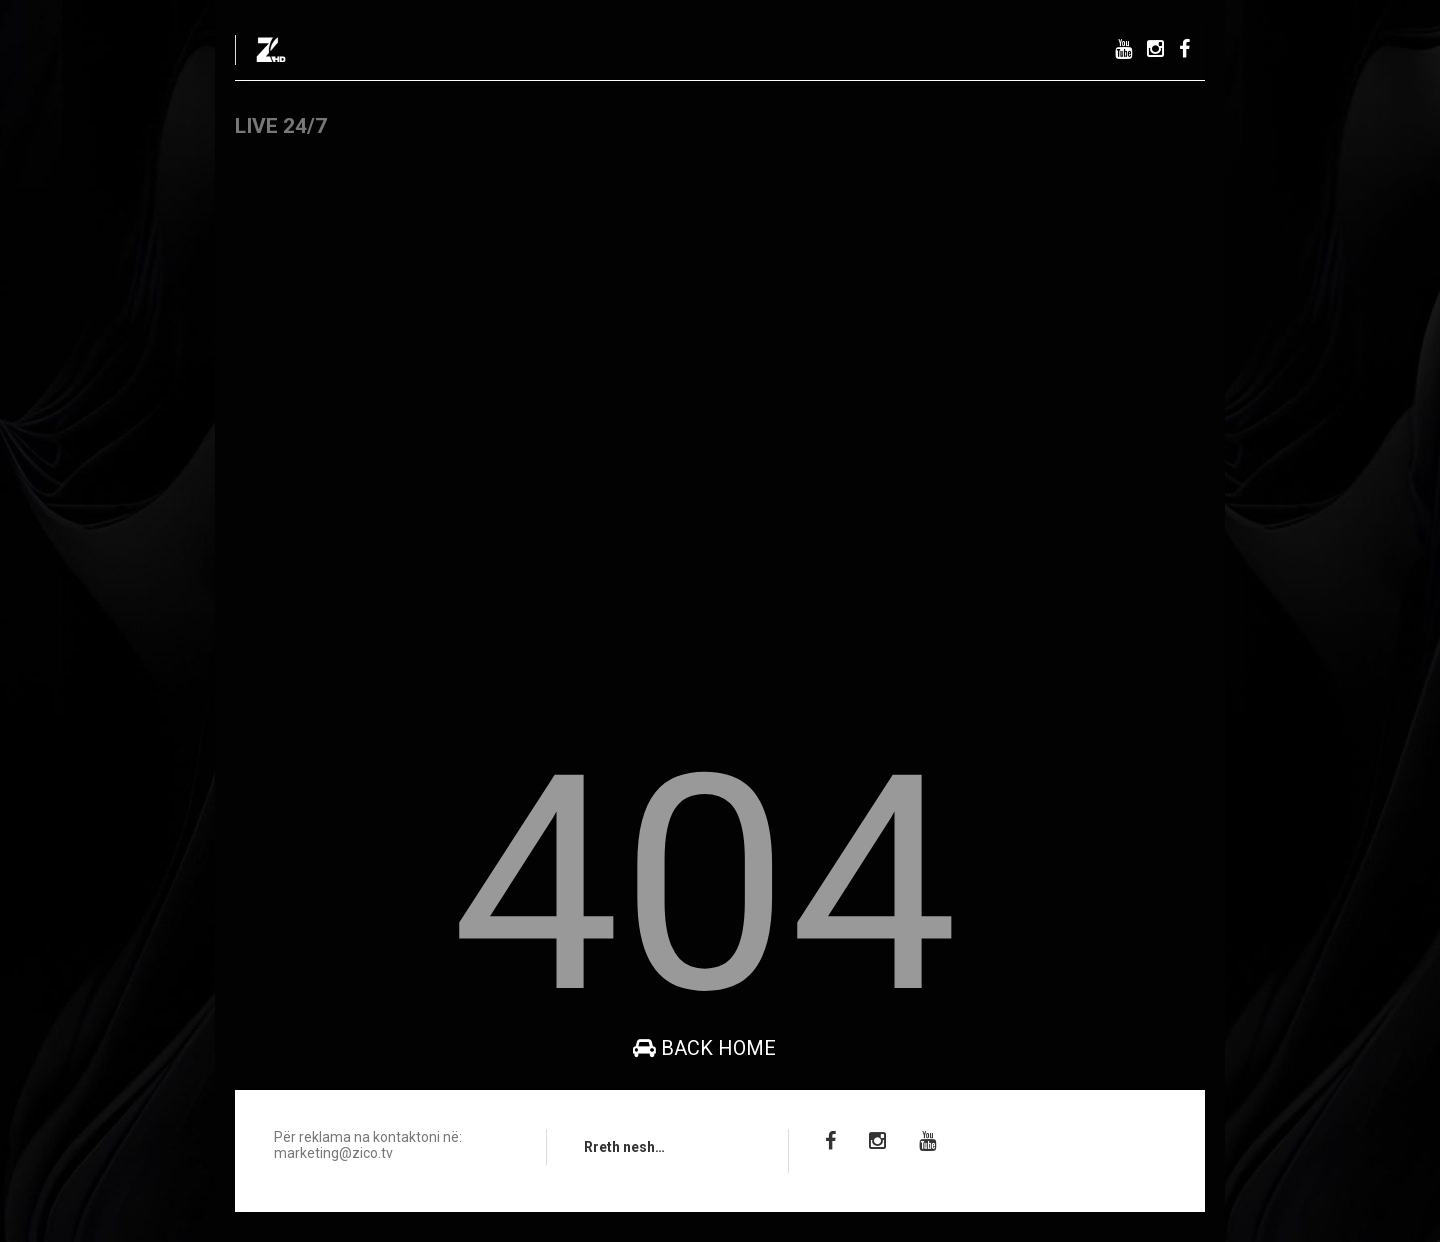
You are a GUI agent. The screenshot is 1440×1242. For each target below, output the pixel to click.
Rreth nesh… (624, 1147)
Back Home (704, 1048)
